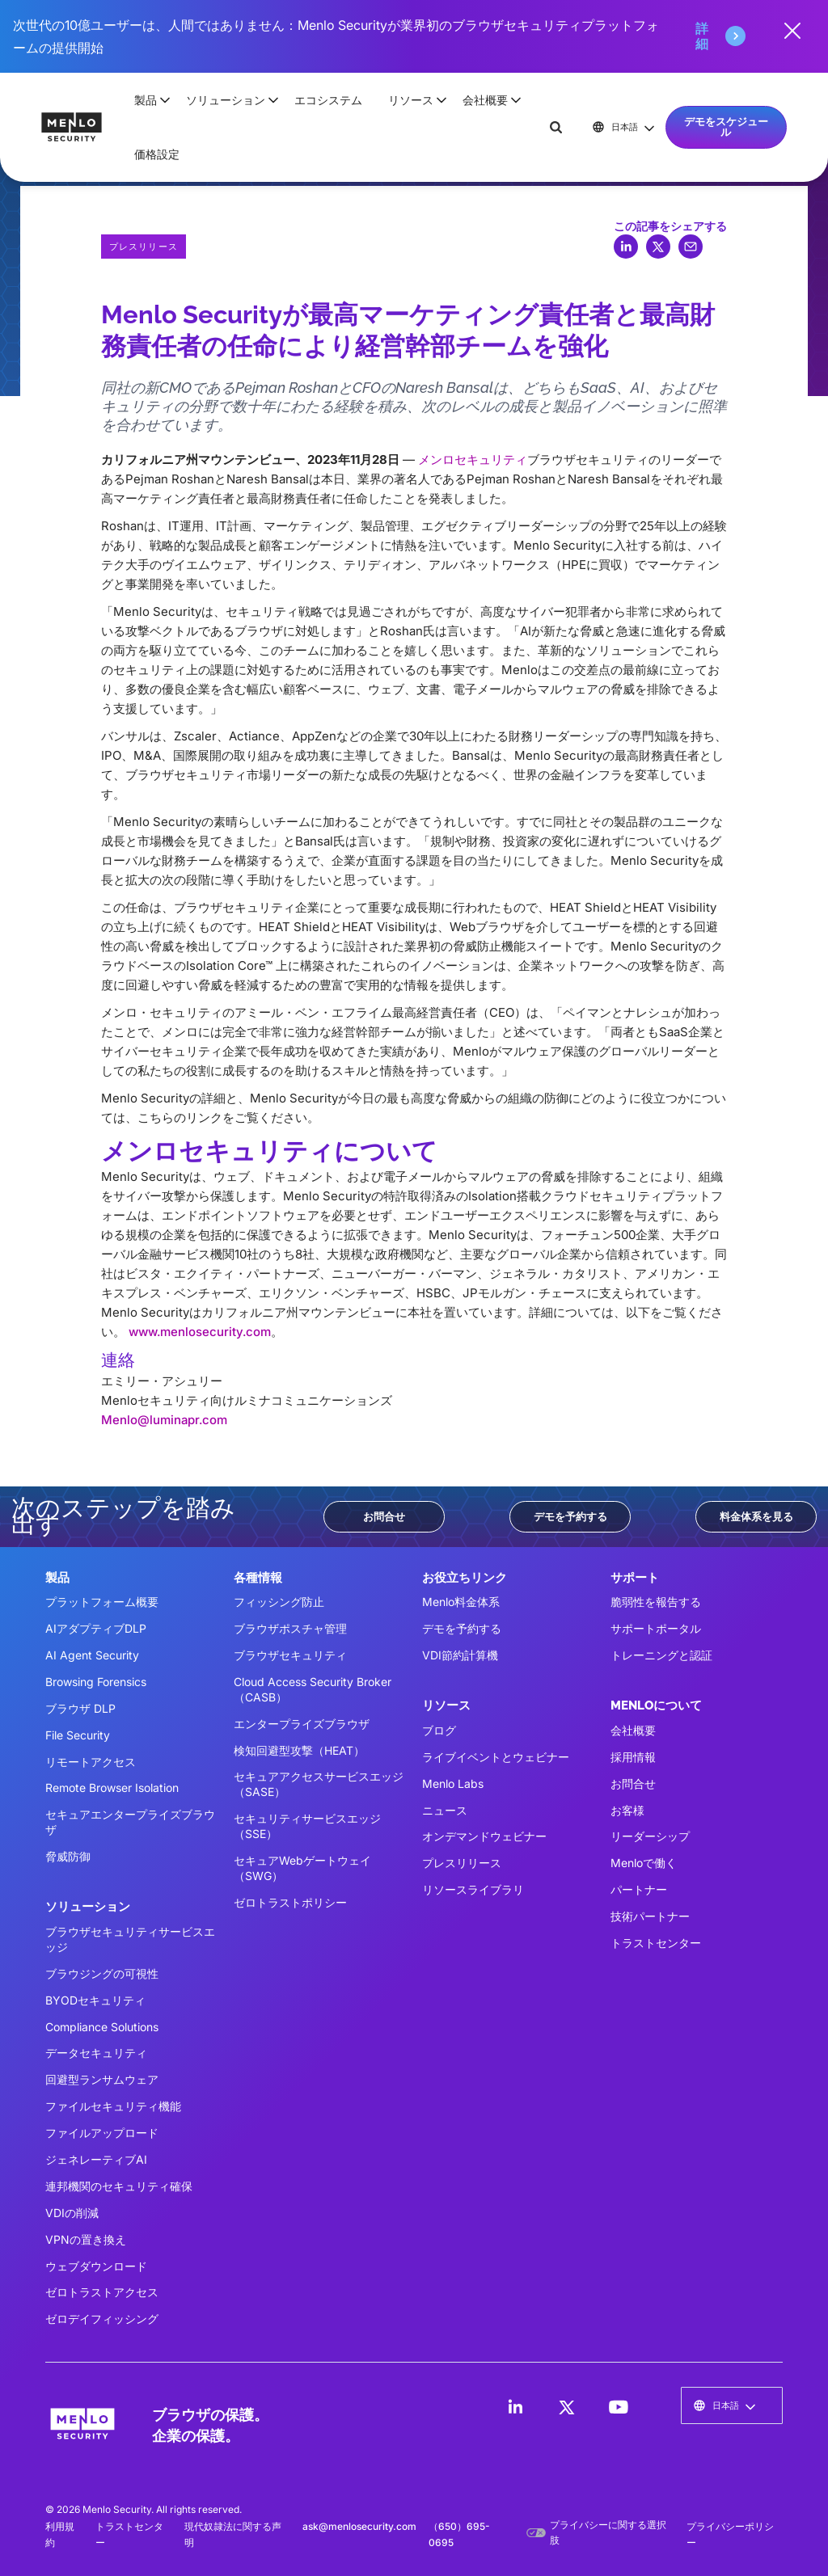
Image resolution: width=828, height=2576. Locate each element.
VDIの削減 (72, 2213)
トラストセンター (655, 1943)
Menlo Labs (453, 1783)
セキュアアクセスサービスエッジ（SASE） (318, 1783)
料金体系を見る (756, 1516)
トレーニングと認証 (661, 1655)
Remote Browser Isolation (112, 1787)
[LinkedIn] (515, 2407)
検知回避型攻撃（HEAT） (299, 1750)
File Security (77, 1735)
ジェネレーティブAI (96, 2159)
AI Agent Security (92, 1655)
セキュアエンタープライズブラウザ (130, 1821)
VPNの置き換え (85, 2239)
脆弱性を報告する (655, 1601)
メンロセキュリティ (472, 459)
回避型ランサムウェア (101, 2079)
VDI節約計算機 (460, 1655)
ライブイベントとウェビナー (495, 1757)
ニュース (444, 1810)
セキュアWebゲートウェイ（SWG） (302, 1867)
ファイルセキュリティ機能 (113, 2106)
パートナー (638, 1889)
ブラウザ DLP (80, 1708)
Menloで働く (643, 1863)
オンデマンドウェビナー (484, 1836)
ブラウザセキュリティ (290, 1655)
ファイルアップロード (101, 2133)
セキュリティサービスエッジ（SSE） (307, 1825)
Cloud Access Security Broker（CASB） (312, 1689)
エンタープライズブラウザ (302, 1724)
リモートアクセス (90, 1762)
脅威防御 (68, 1856)
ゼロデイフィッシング (101, 2318)
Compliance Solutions (101, 2027)
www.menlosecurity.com (200, 1331)
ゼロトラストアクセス (101, 2292)
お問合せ (384, 1516)
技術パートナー (650, 1916)
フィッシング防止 (279, 1601)
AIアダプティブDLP (95, 1628)
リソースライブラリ (473, 1889)
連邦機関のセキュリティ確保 (118, 2186)
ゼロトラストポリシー (290, 1902)
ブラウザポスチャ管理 (290, 1628)
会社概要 (633, 1730)
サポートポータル (655, 1628)
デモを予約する (570, 1516)
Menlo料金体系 (461, 1601)
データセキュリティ (96, 2053)
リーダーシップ (650, 1836)
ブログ (439, 1730)
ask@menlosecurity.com (359, 2526)
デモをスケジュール (726, 126)
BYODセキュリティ (95, 2000)
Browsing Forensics (95, 1682)
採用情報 (633, 1757)
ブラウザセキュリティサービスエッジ (130, 1939)
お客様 (627, 1810)
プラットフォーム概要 (101, 1601)
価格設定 (157, 154)
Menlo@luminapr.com (164, 1419)
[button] (147, 100)
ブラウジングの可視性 (101, 1973)
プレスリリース (461, 1863)
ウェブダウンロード (96, 2266)
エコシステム (328, 100)
